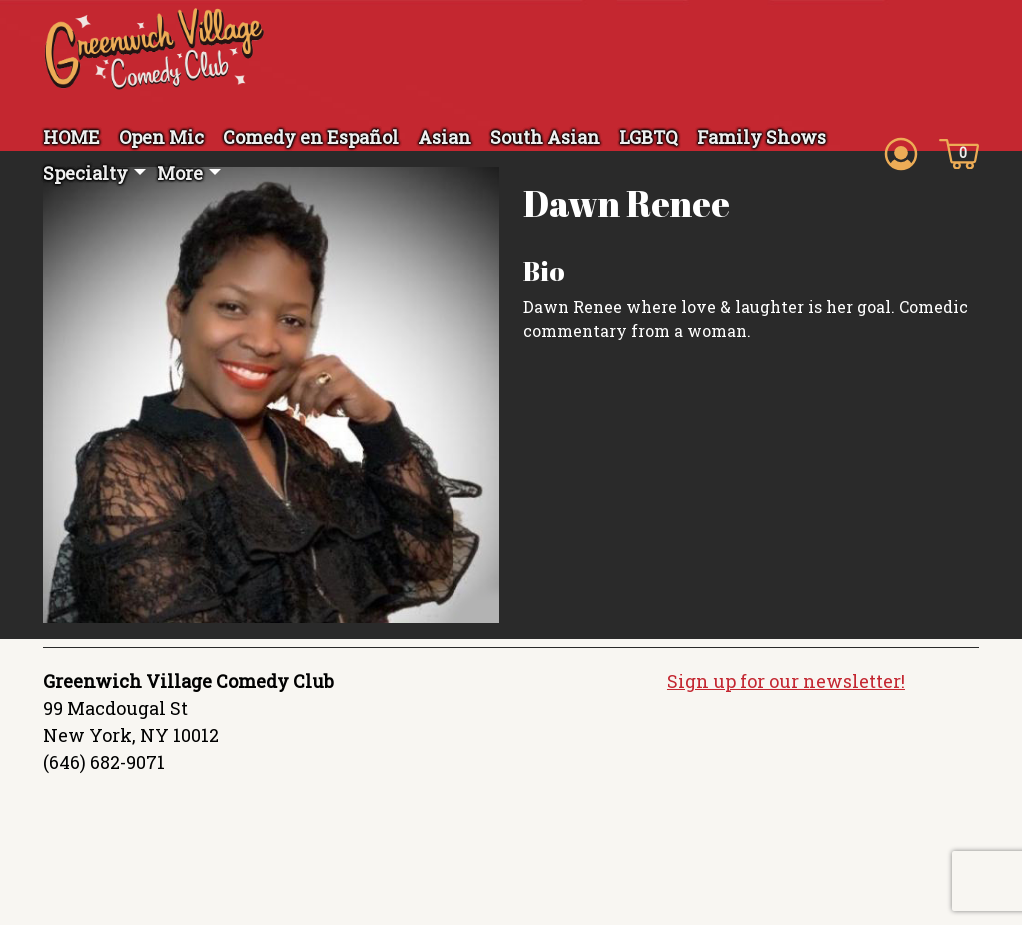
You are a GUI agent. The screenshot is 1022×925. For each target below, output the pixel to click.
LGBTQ (648, 137)
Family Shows (761, 137)
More (180, 173)
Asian (444, 137)
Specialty (85, 173)
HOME (71, 137)
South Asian (545, 137)
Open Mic (161, 137)
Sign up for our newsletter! (786, 695)
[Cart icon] (959, 152)
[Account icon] (901, 152)
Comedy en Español (311, 137)
